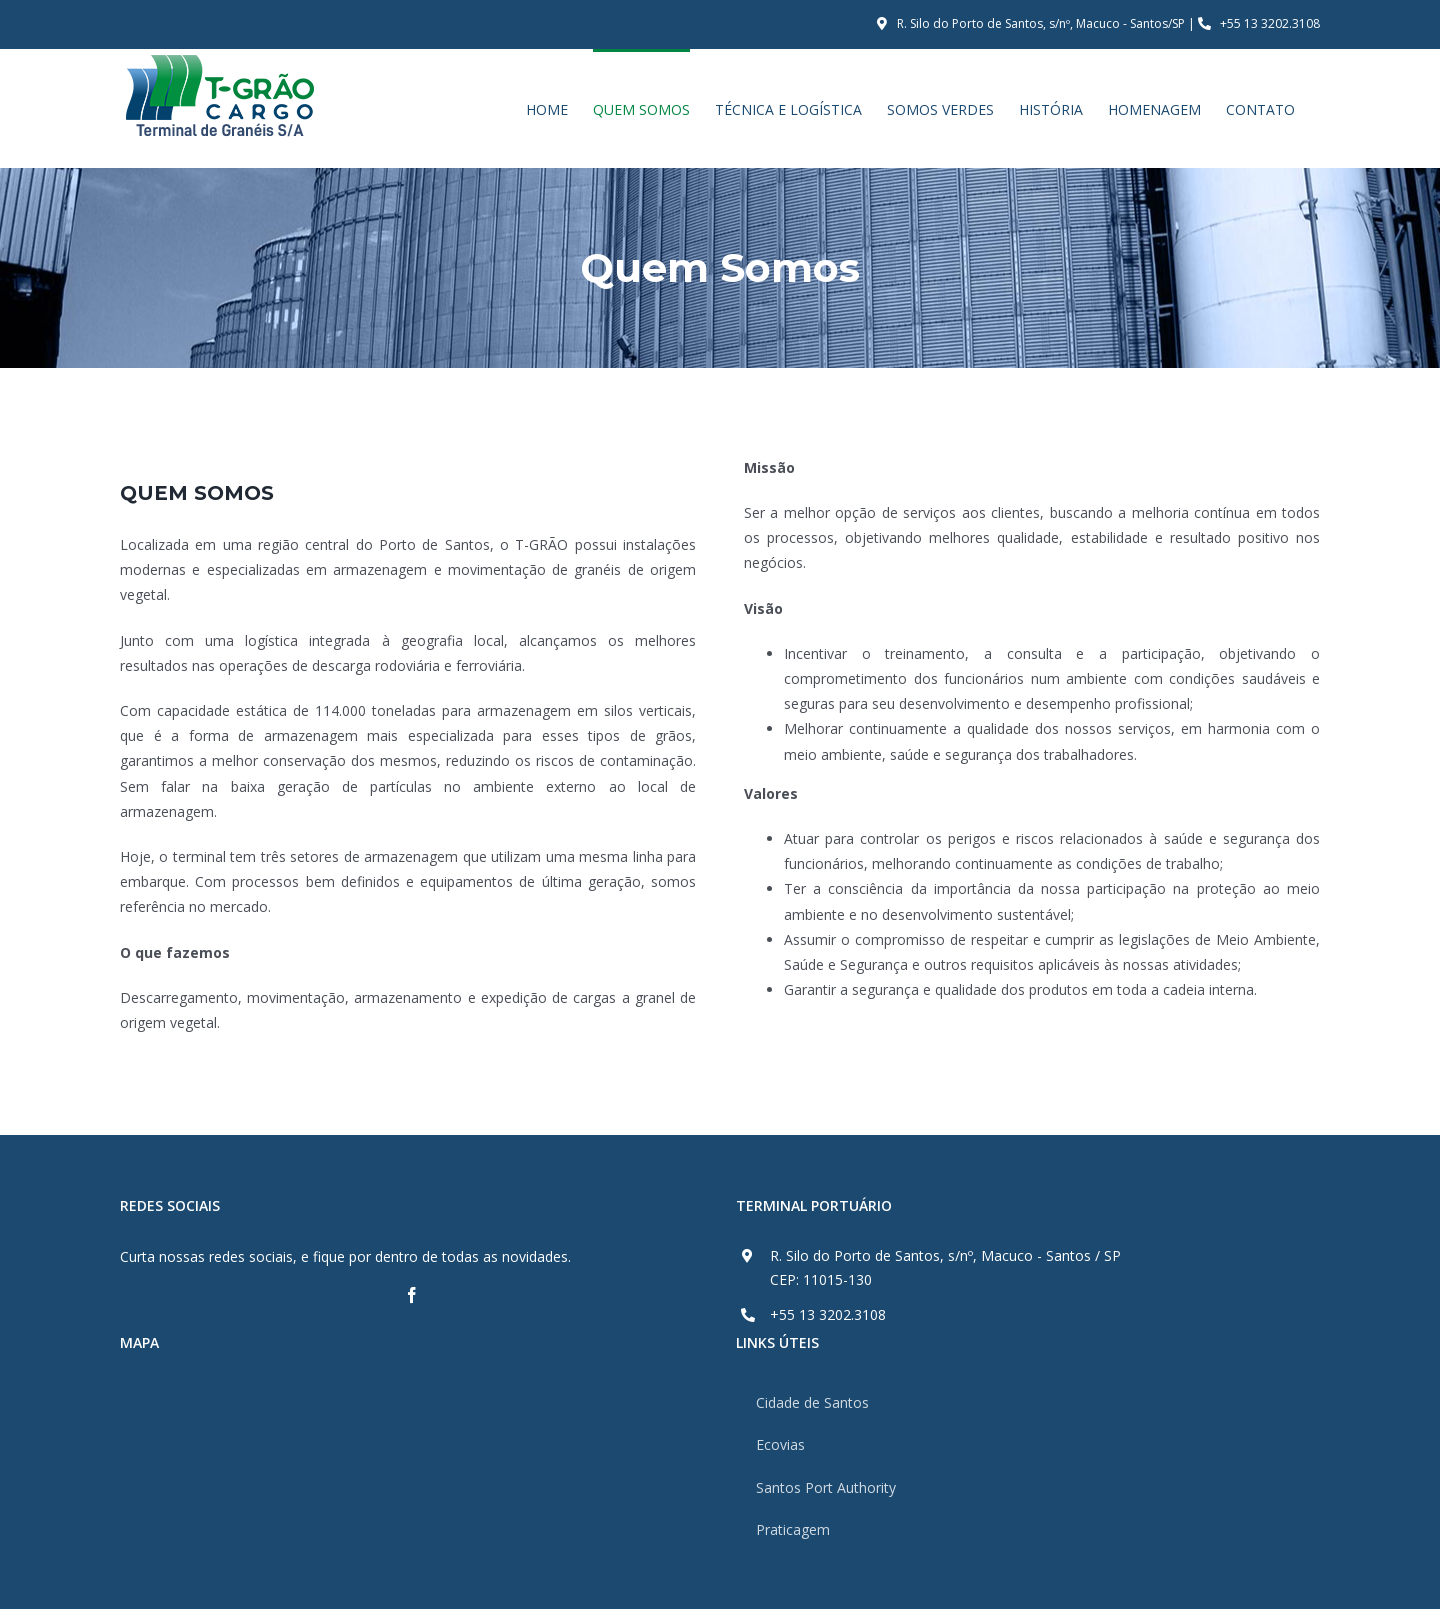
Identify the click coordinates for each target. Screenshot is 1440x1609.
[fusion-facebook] (412, 1295)
